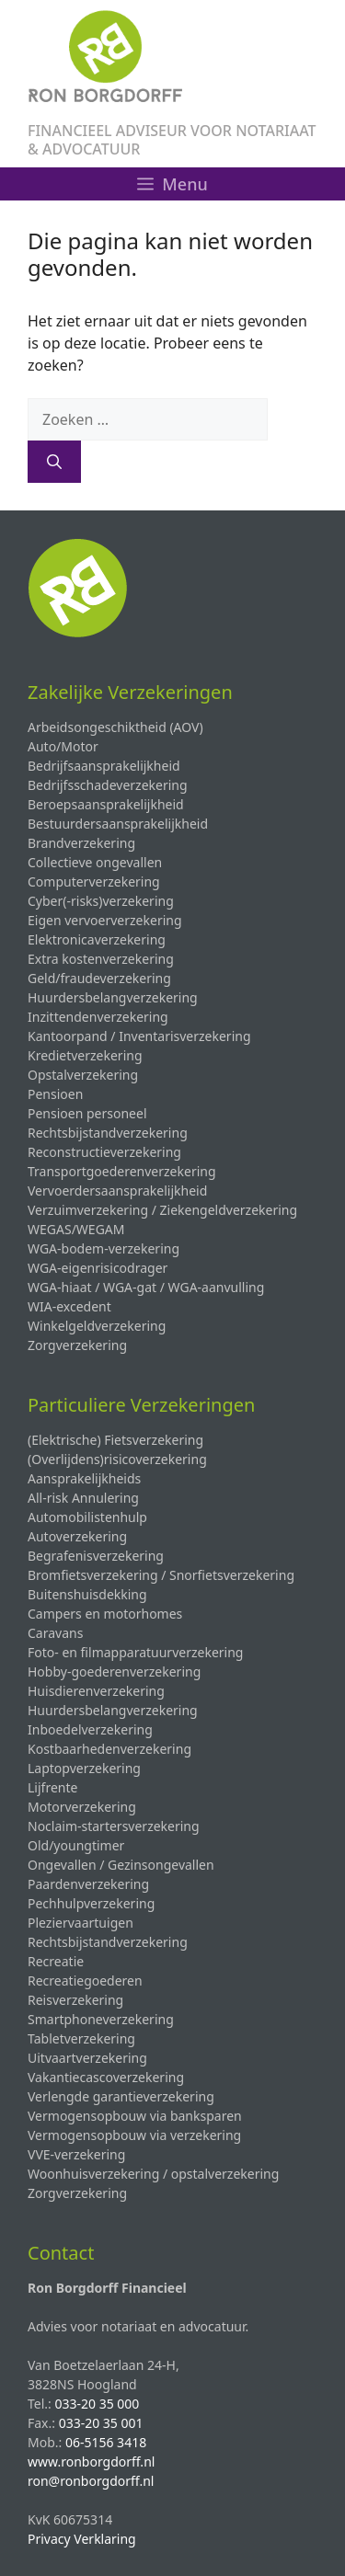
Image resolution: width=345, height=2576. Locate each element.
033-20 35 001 (101, 2423)
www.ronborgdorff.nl (91, 2461)
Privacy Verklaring (82, 2538)
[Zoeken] (54, 462)
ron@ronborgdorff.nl (91, 2481)
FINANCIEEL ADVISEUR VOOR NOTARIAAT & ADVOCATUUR (172, 139)
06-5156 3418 (105, 2442)
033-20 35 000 (96, 2403)
